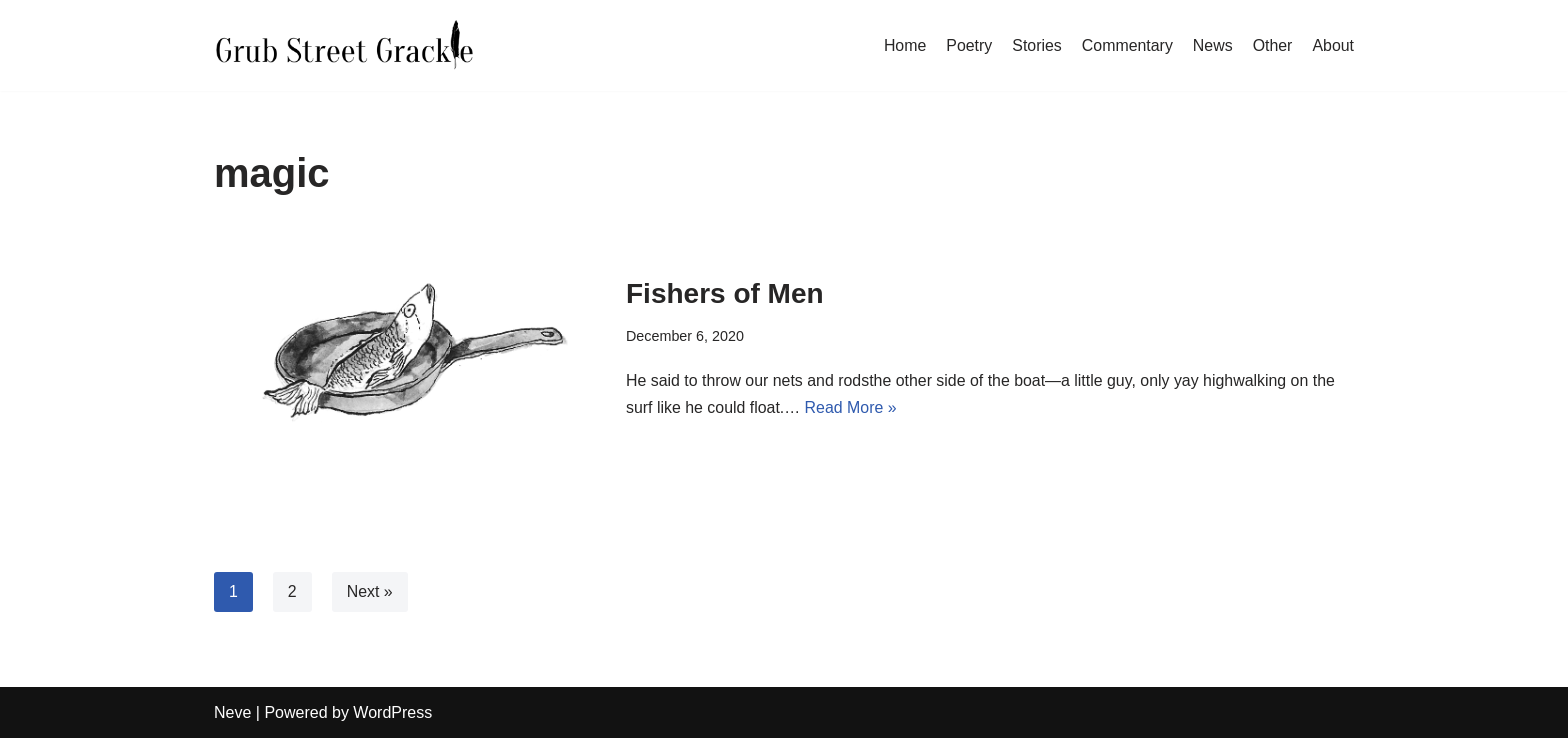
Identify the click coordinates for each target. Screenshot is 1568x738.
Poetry (968, 44)
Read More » (852, 408)
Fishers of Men (725, 293)
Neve (232, 712)
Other (1272, 44)
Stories (1036, 44)
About (1333, 44)
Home (903, 44)
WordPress (392, 712)
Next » (370, 591)
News (1212, 44)
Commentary (1127, 44)
